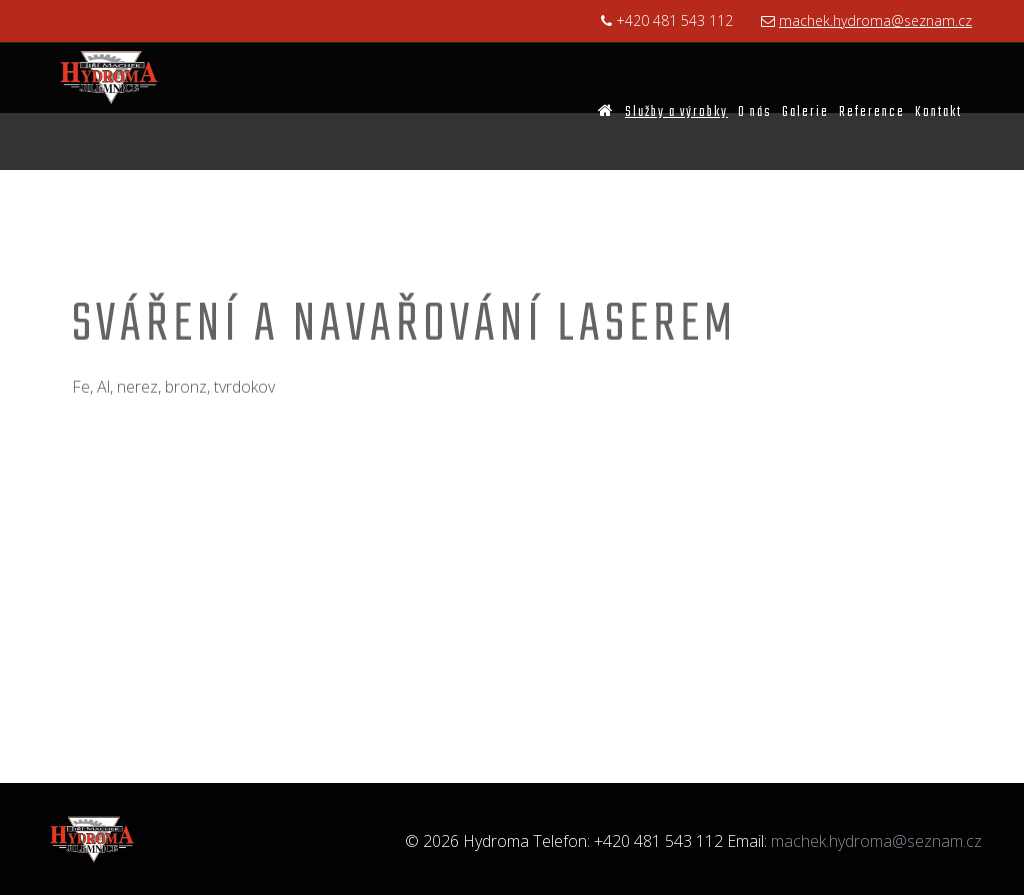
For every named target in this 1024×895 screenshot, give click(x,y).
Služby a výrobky (676, 112)
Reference (872, 112)
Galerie (805, 112)
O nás (755, 112)
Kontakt (938, 112)
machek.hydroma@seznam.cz (875, 20)
